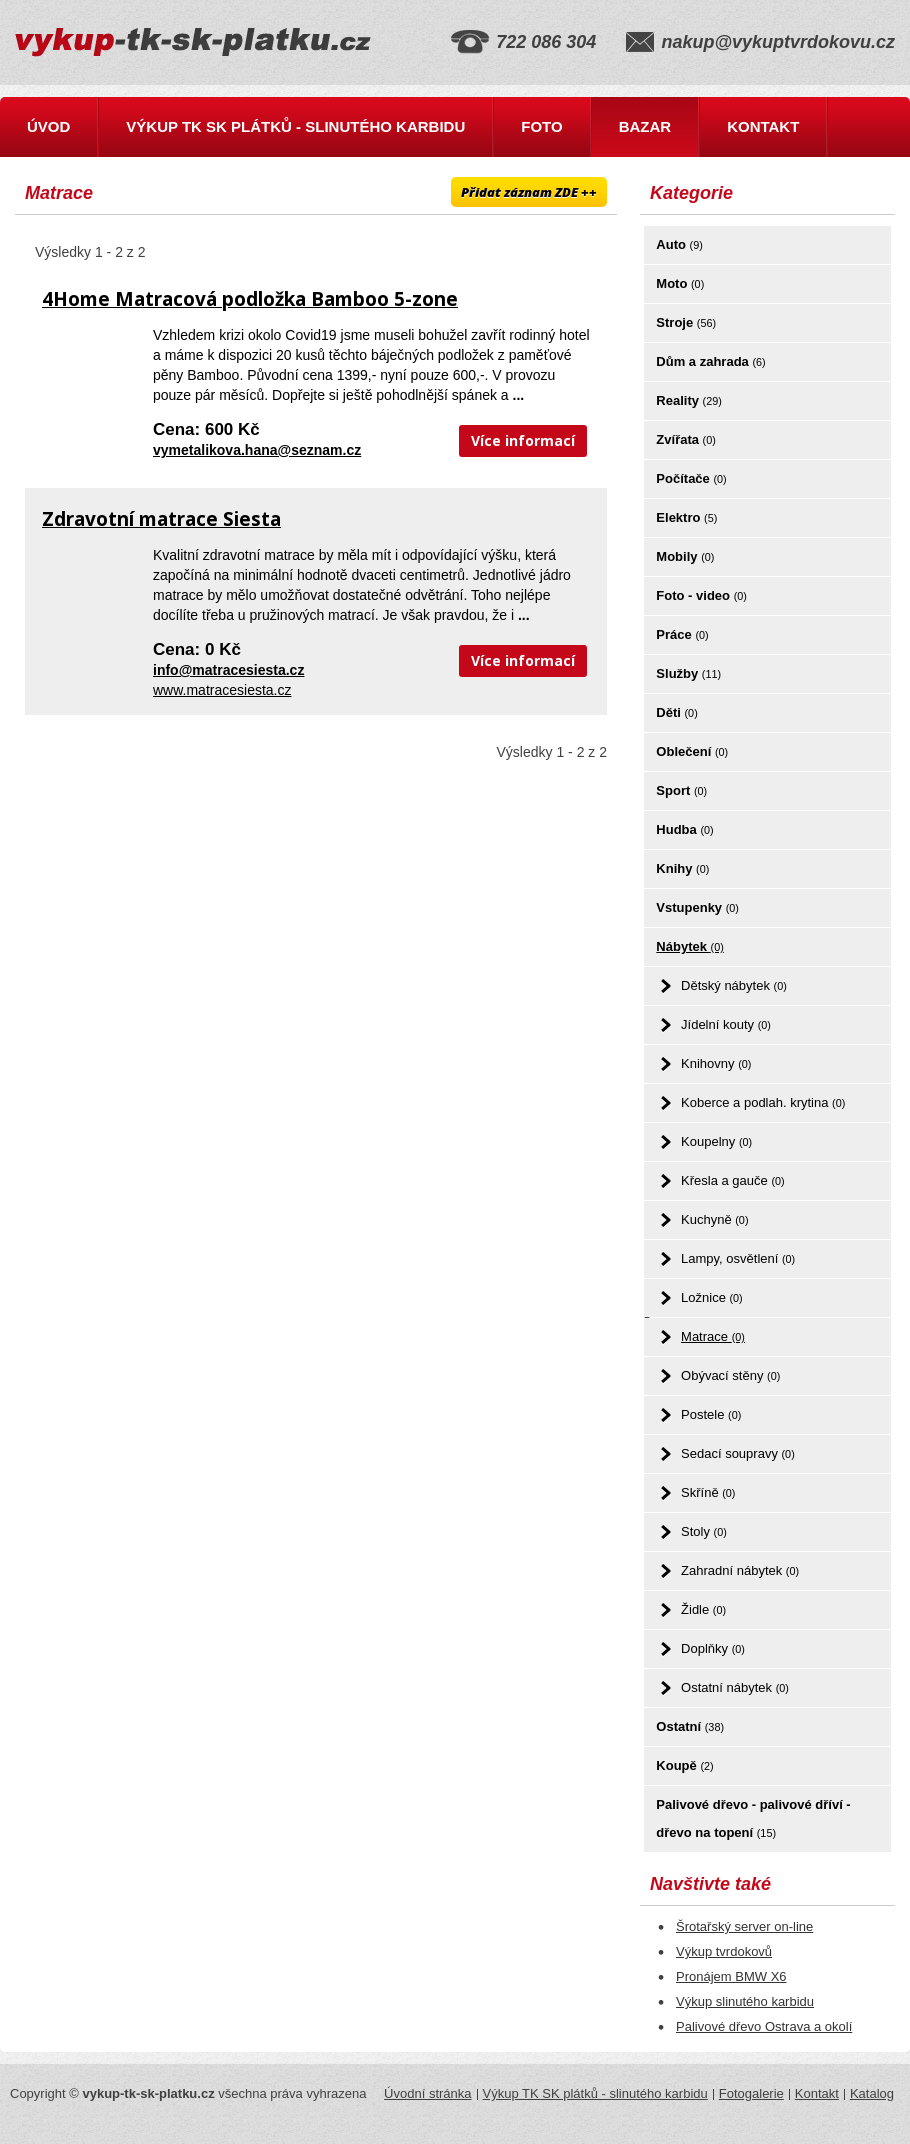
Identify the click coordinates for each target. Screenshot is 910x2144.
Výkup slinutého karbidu (745, 2001)
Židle (703, 1609)
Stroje (686, 322)
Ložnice (712, 1297)
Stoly (704, 1531)
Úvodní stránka (427, 2093)
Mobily (685, 556)
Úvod (48, 126)
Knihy (682, 868)
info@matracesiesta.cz (228, 670)
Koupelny (716, 1141)
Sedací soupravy (738, 1453)
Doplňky (713, 1648)
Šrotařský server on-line (744, 1926)
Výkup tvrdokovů (724, 1951)
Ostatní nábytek (735, 1687)
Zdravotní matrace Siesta (161, 519)
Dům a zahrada (710, 361)
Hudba (684, 829)
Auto (679, 244)
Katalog (872, 2093)
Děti (676, 712)
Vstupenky (697, 907)
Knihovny (716, 1063)
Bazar (645, 126)
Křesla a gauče (733, 1180)
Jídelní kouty (726, 1024)
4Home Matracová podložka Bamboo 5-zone (250, 299)
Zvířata (685, 439)
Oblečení (692, 751)
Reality (689, 400)
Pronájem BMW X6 (731, 1976)
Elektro (686, 517)
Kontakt (763, 126)
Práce (682, 634)
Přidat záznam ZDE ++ (529, 192)
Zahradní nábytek (740, 1570)
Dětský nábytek (734, 985)
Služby (688, 673)
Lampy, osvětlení (738, 1258)
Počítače (691, 478)
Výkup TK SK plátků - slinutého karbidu (295, 126)
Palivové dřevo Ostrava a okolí (764, 2026)
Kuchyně (714, 1219)
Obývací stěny (730, 1375)
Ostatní (690, 1726)
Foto (541, 126)
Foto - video (701, 595)
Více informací (523, 440)
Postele (711, 1414)
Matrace (713, 1336)
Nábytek (689, 946)
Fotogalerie (751, 2093)
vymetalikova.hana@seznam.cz (257, 450)
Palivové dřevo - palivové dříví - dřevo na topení (753, 1818)
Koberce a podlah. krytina (763, 1102)
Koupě (684, 1765)
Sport (681, 790)
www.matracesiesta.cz (222, 690)
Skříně (708, 1492)
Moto (680, 283)
